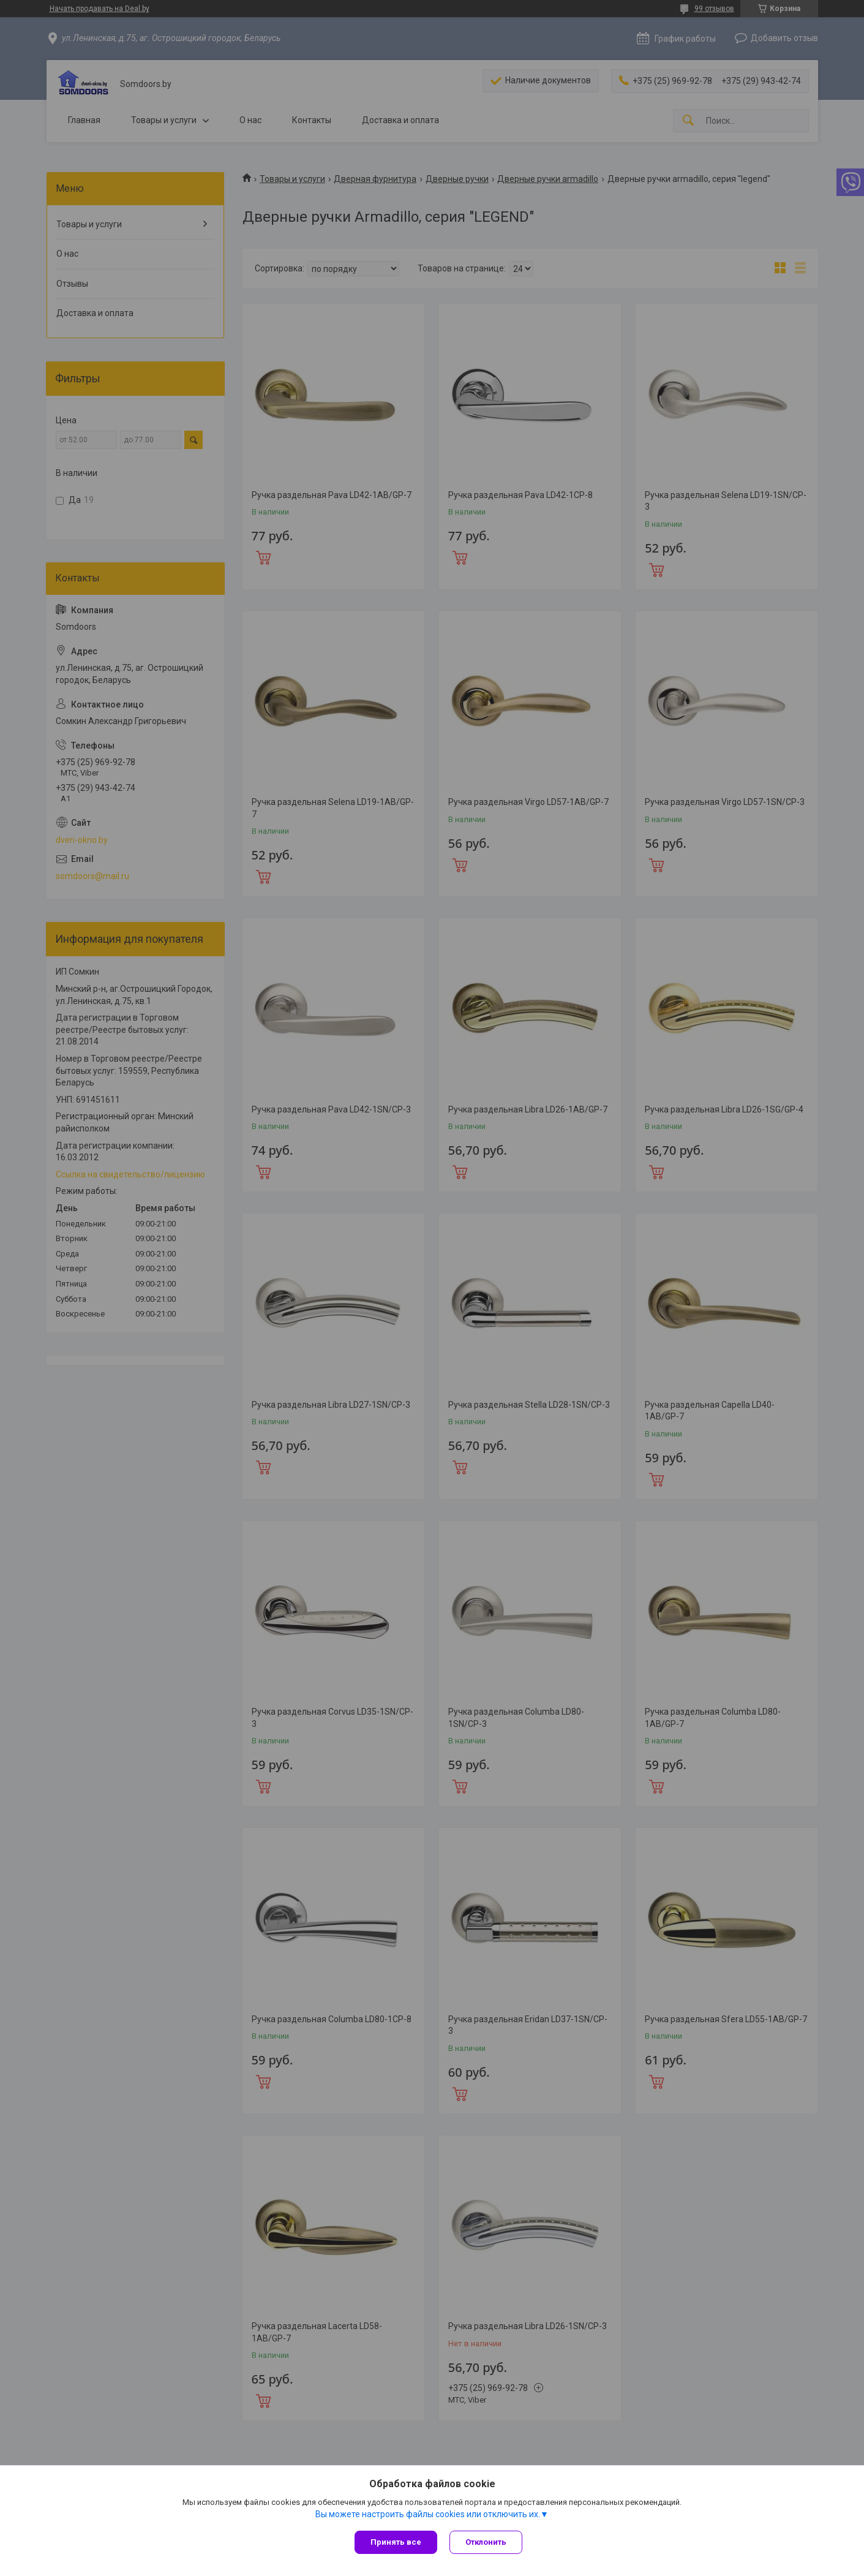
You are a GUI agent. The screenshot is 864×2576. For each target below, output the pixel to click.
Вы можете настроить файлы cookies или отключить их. (427, 2514)
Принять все (395, 2542)
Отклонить (485, 2542)
